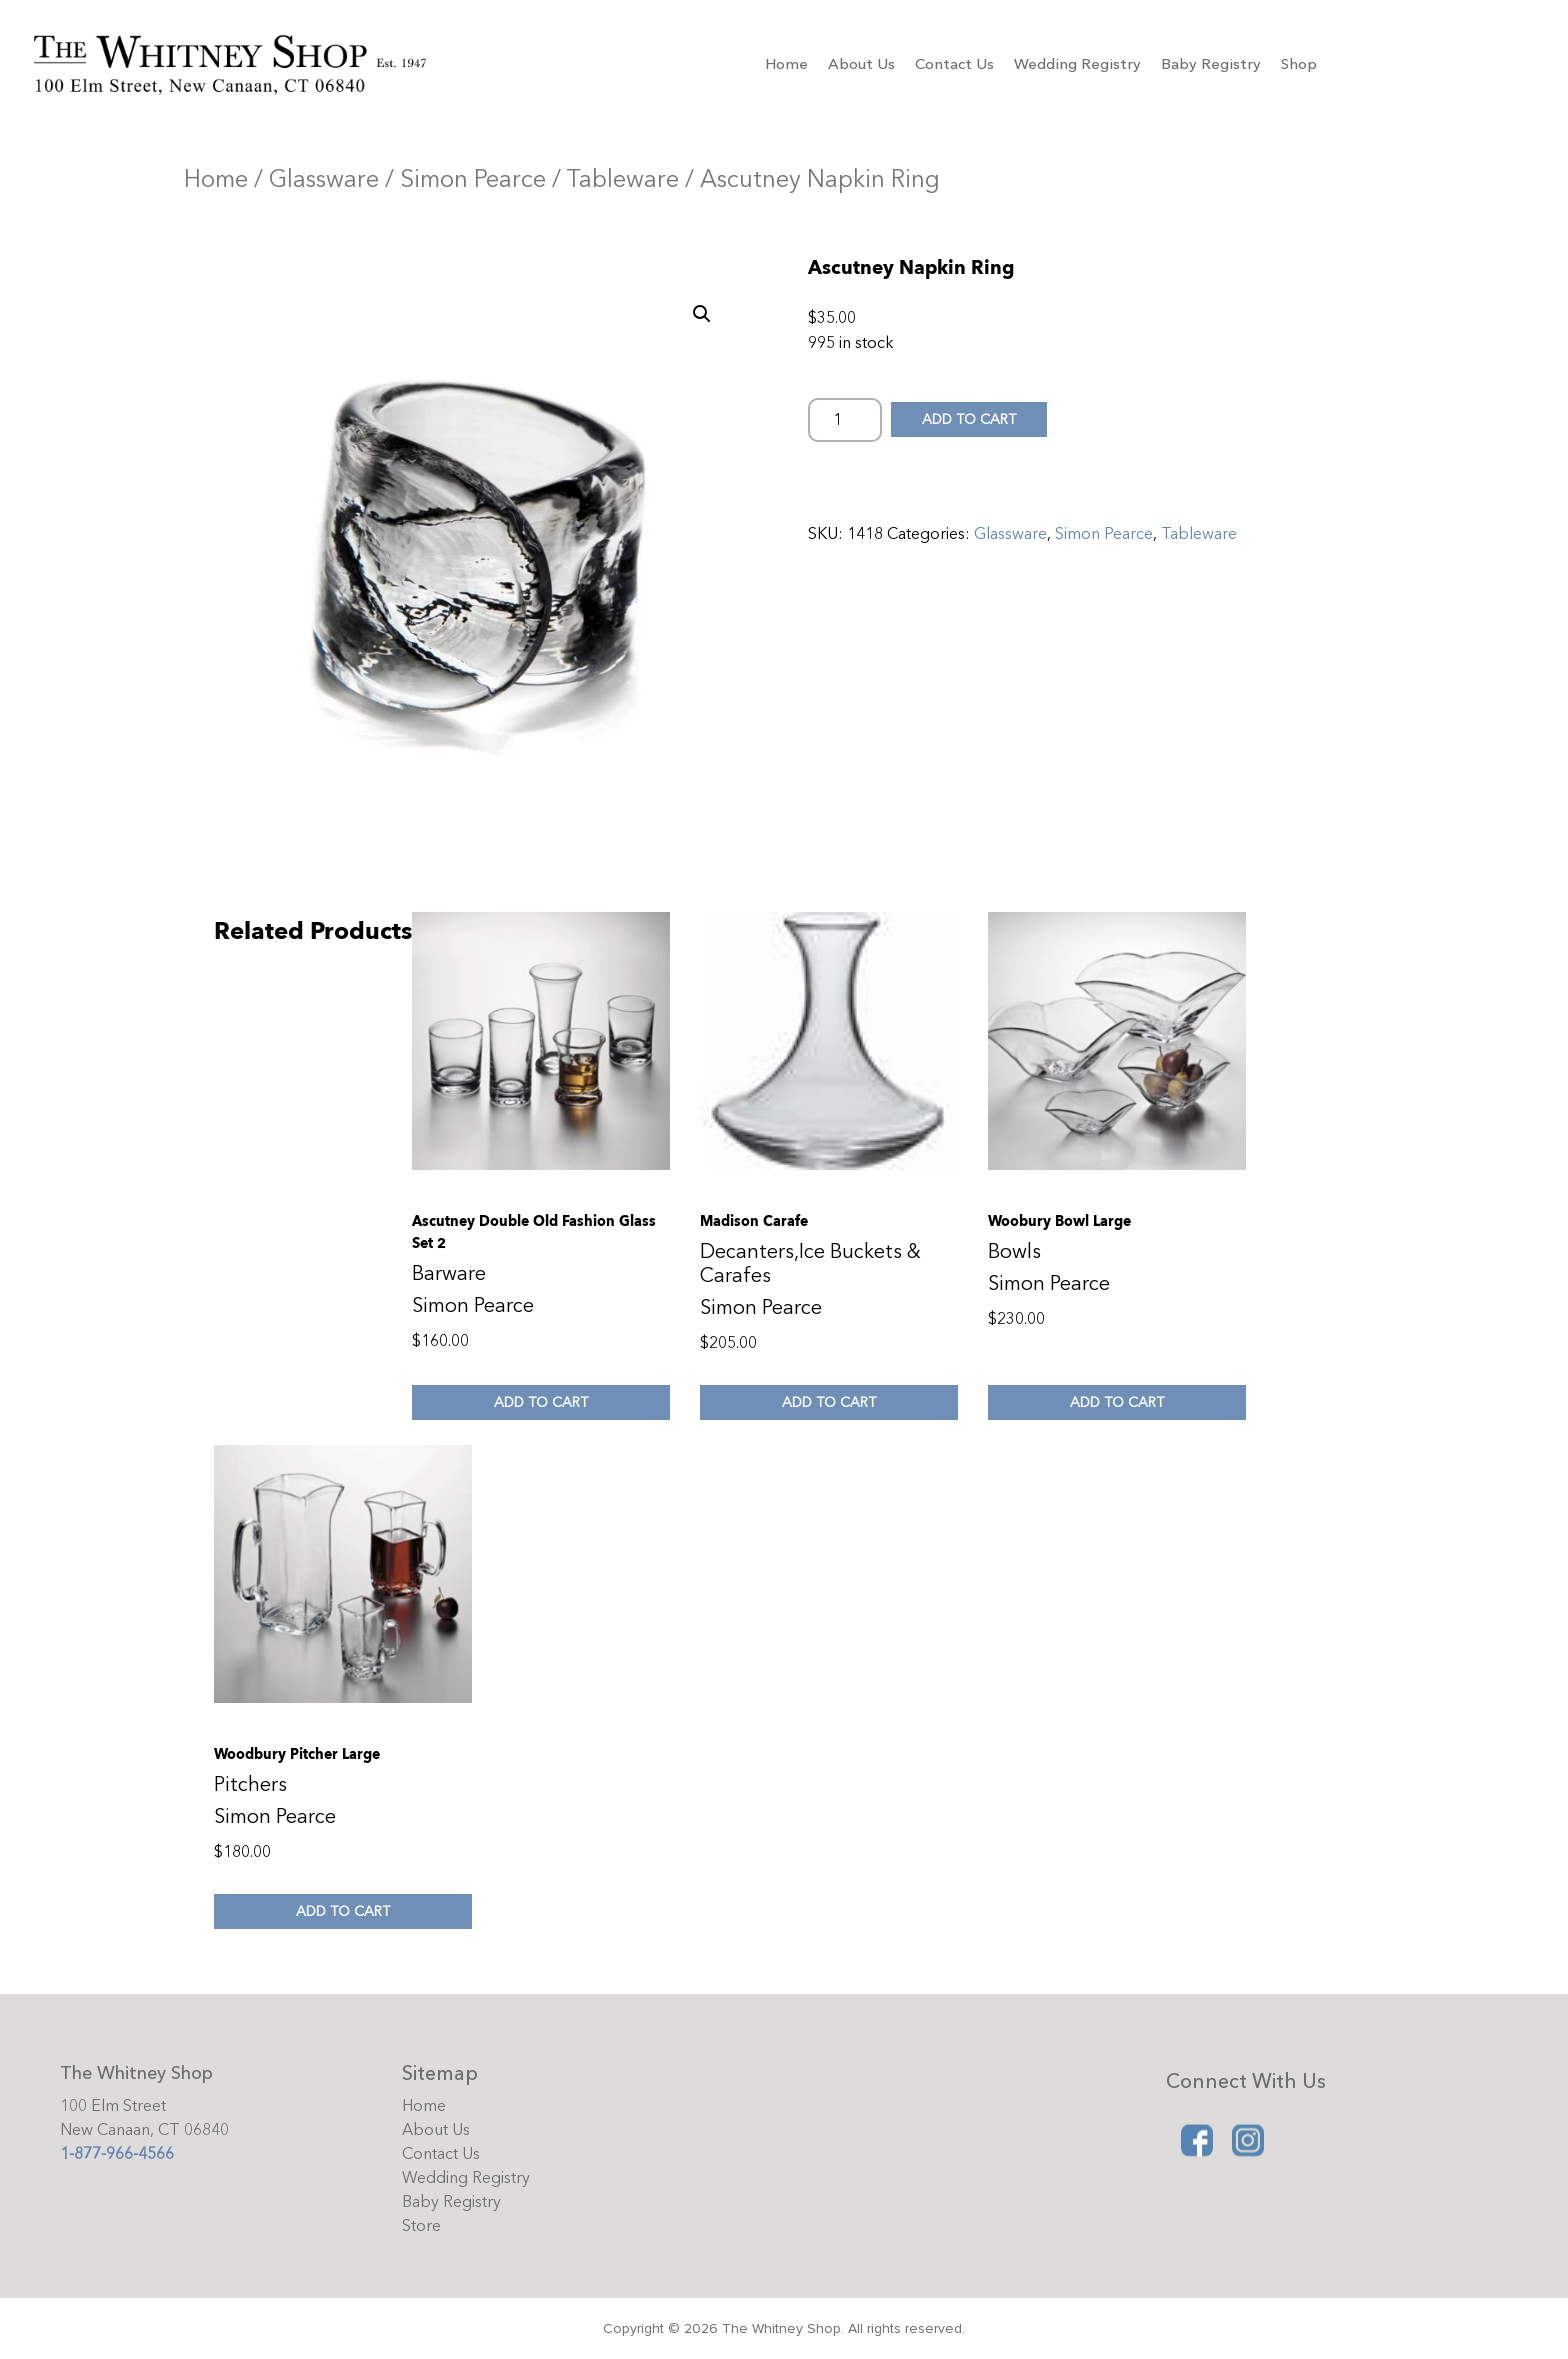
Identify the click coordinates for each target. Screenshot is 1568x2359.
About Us (861, 64)
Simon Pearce (473, 179)
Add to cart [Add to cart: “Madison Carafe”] (829, 1402)
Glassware (324, 179)
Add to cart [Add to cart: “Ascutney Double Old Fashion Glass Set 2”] (541, 1402)
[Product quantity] (845, 420)
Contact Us (954, 64)
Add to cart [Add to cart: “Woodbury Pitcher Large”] (343, 1911)
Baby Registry (1211, 64)
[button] (702, 314)
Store (421, 2226)
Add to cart (974, 419)
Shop (1299, 64)
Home (786, 64)
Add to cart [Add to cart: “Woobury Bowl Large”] (1117, 1402)
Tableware (622, 179)
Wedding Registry (1077, 64)
